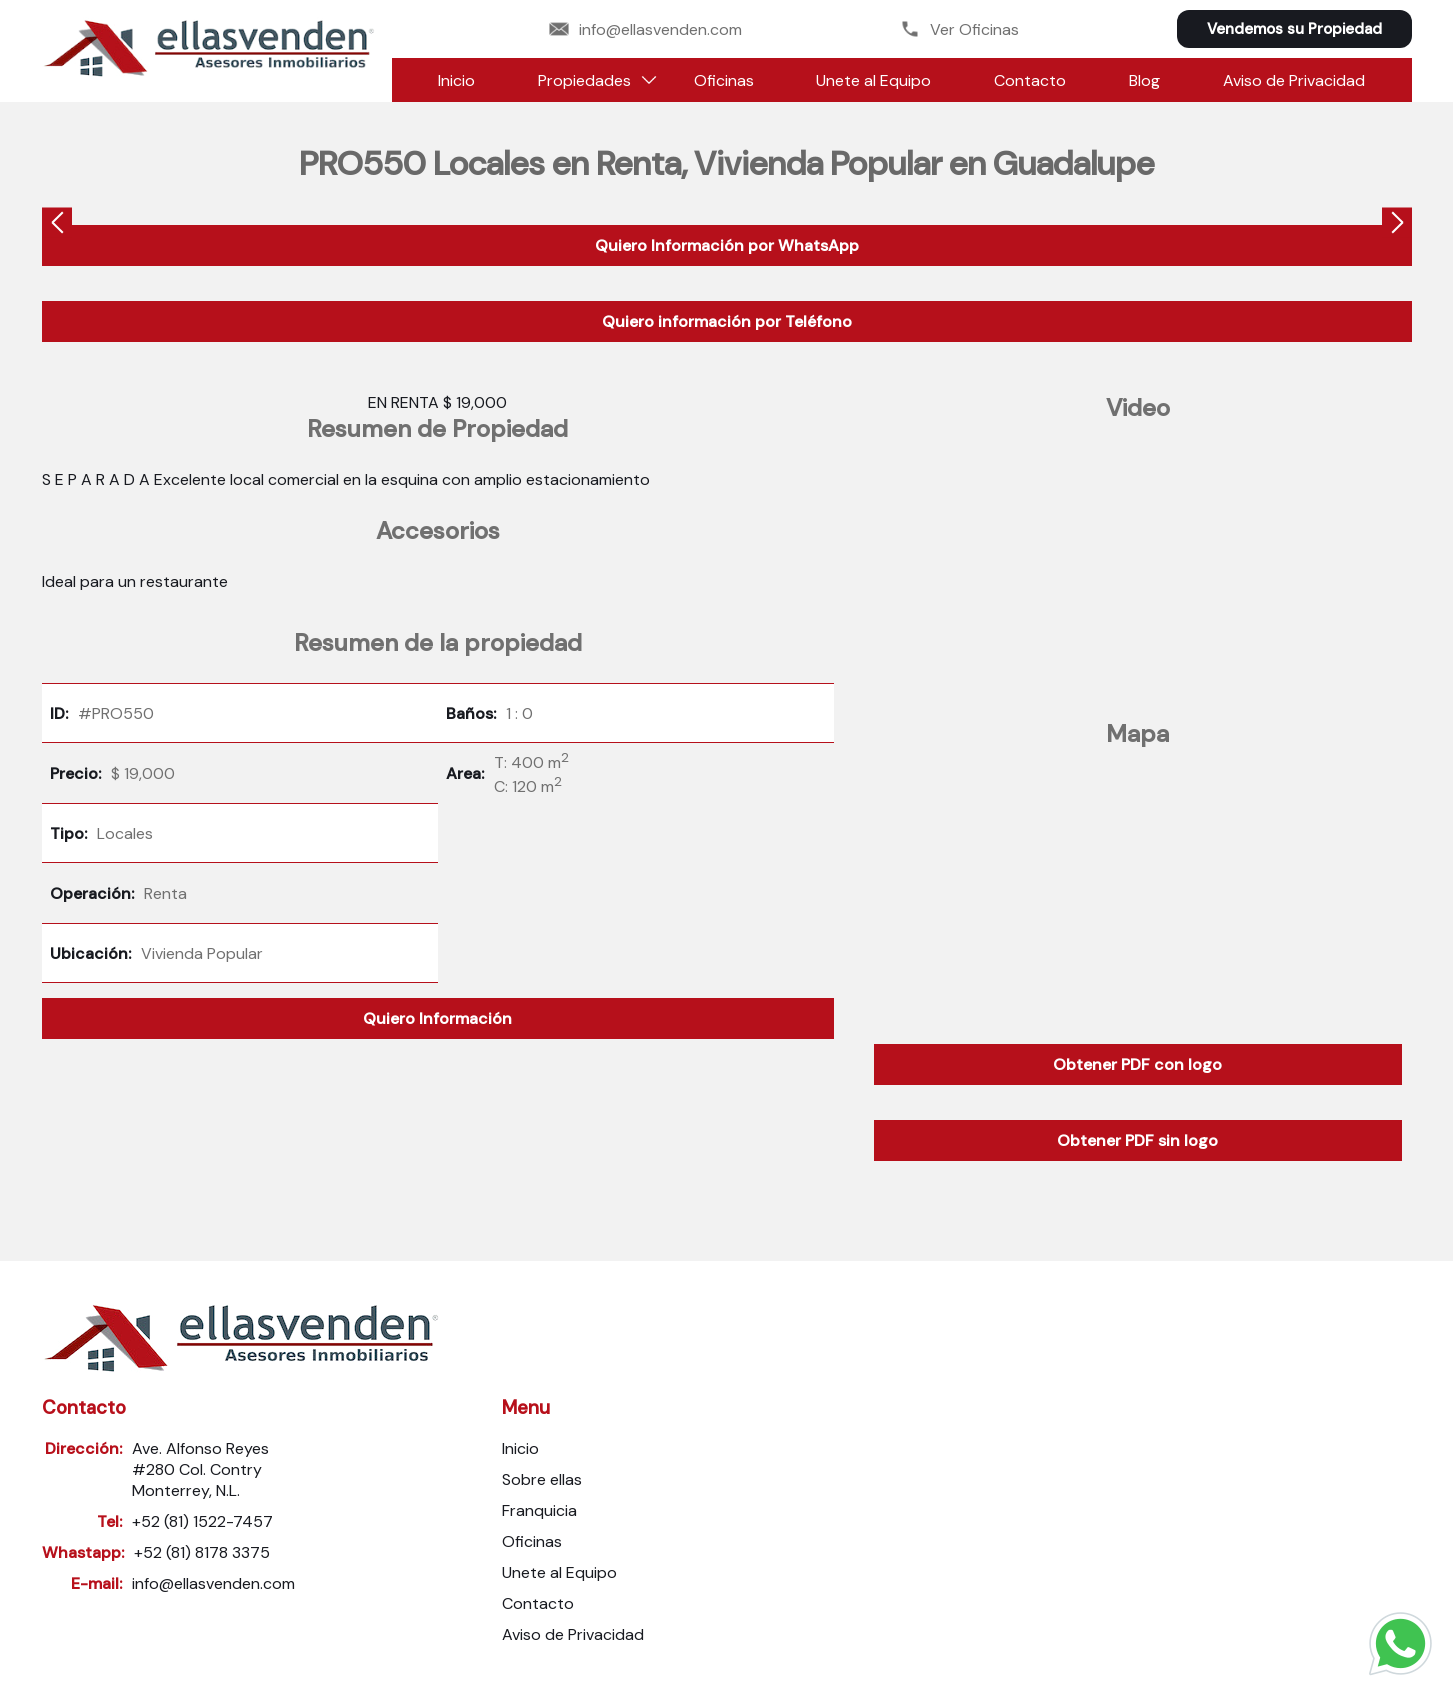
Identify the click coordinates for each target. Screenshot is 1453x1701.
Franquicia (539, 1510)
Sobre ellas (542, 1479)
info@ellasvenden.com (645, 29)
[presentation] (57, 225)
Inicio (456, 80)
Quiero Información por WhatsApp (727, 245)
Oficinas (724, 80)
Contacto (1030, 80)
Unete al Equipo (873, 80)
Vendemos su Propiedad (1294, 29)
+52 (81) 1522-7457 (202, 1521)
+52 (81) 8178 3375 (202, 1552)
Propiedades (584, 80)
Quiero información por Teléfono (727, 321)
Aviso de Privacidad (1294, 80)
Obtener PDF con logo (1137, 1064)
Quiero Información (437, 1018)
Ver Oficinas (959, 29)
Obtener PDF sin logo (1137, 1140)
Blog (1144, 80)
